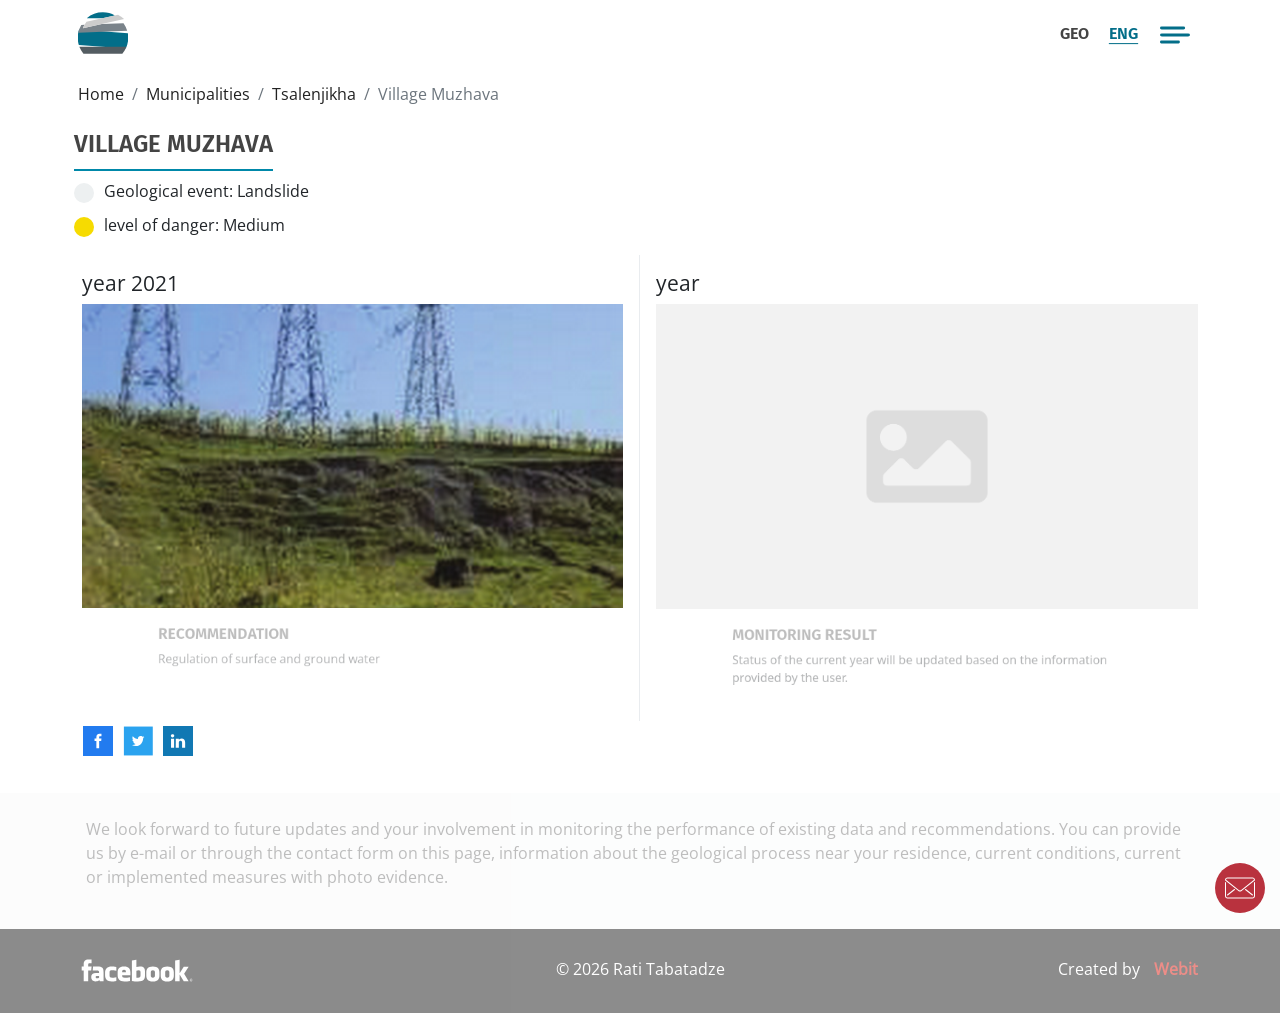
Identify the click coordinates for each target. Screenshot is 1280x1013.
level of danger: (161, 225)
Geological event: (168, 191)
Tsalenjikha (314, 94)
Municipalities (198, 94)
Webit (1176, 969)
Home (101, 94)
